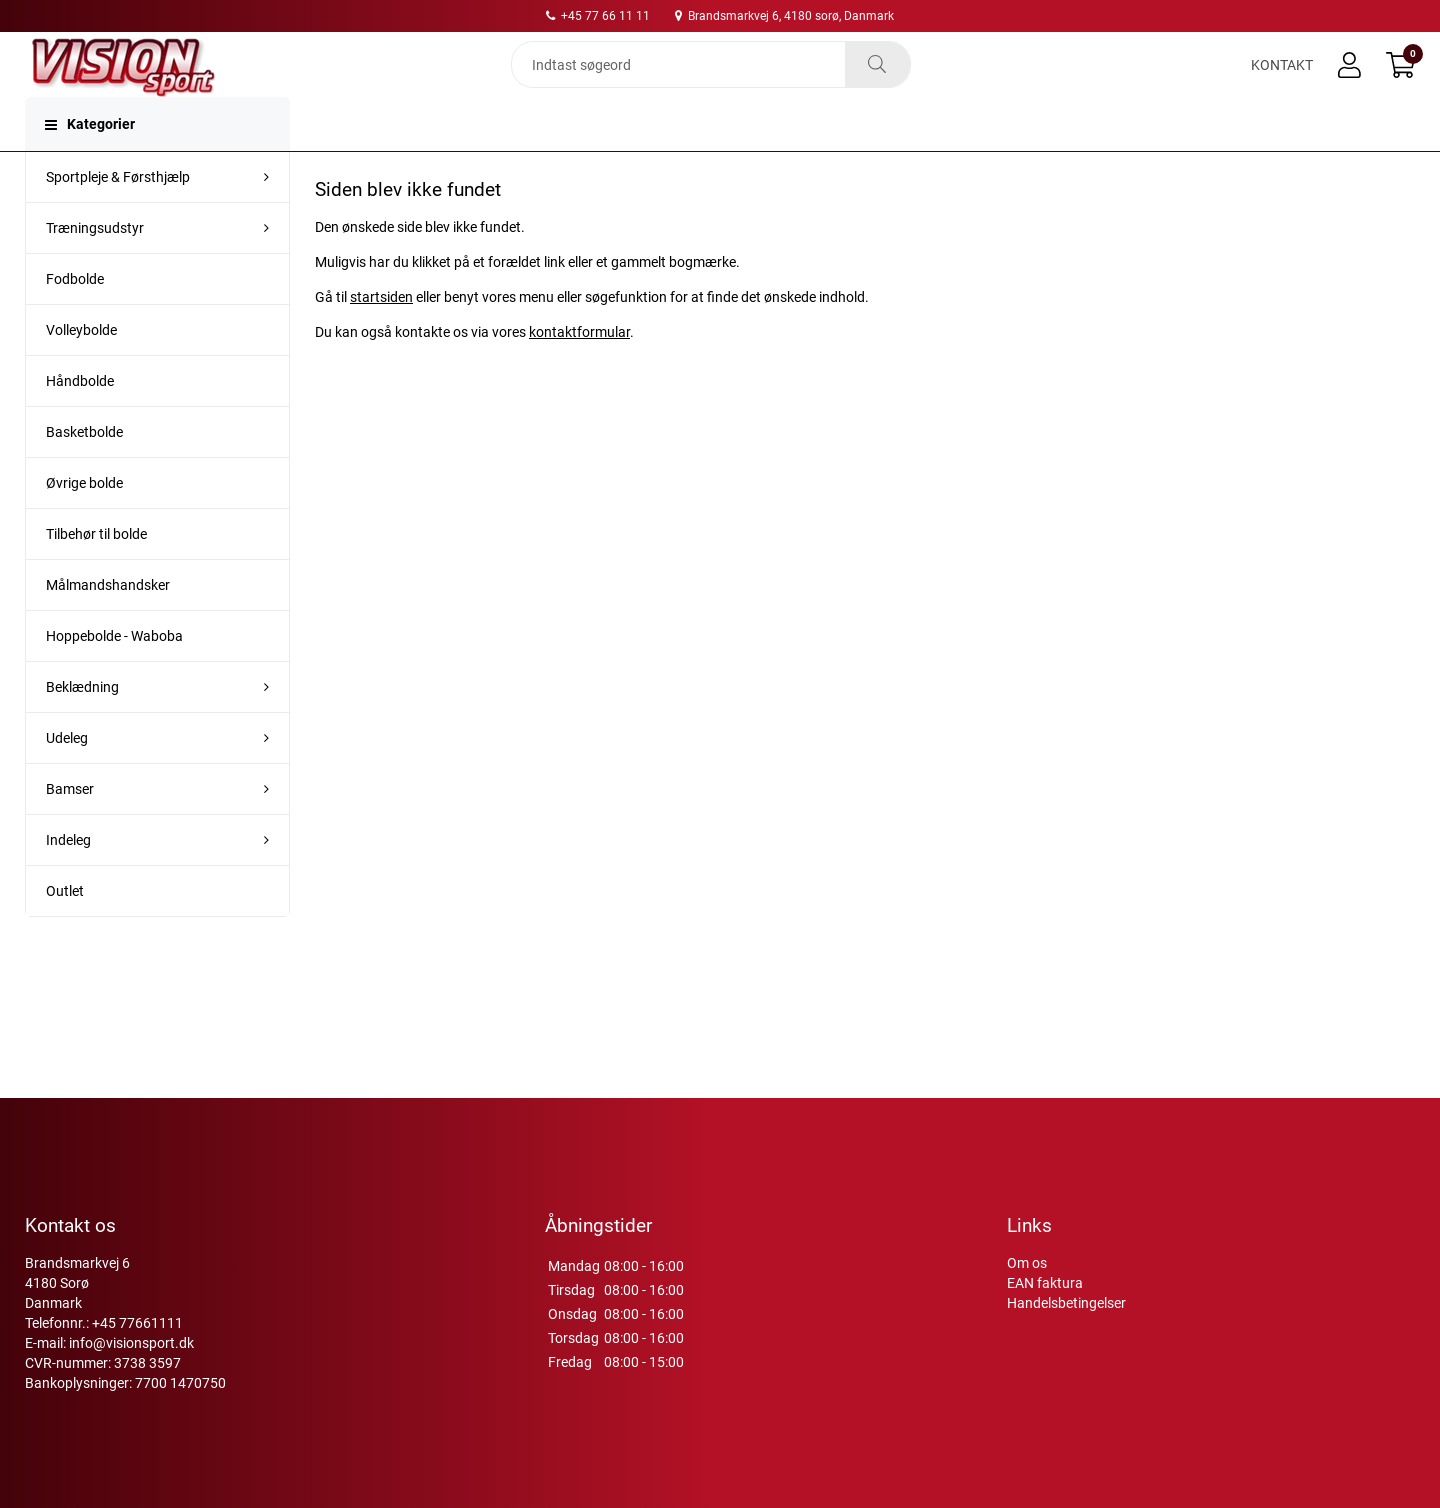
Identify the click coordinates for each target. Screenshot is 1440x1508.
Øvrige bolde (84, 519)
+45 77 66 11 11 (598, 16)
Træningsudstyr (95, 264)
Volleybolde (81, 366)
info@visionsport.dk (131, 1343)
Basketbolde (84, 468)
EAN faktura (1045, 1283)
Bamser (70, 825)
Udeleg (67, 774)
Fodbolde (75, 315)
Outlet (65, 927)
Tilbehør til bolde (96, 570)
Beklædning (82, 723)
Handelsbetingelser (1066, 1303)
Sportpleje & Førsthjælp (118, 213)
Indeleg (68, 876)
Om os (1027, 1263)
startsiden (381, 333)
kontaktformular (579, 368)
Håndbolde (80, 417)
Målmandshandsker (108, 621)
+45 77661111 (137, 1323)
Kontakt (1282, 82)
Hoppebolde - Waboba (114, 672)
